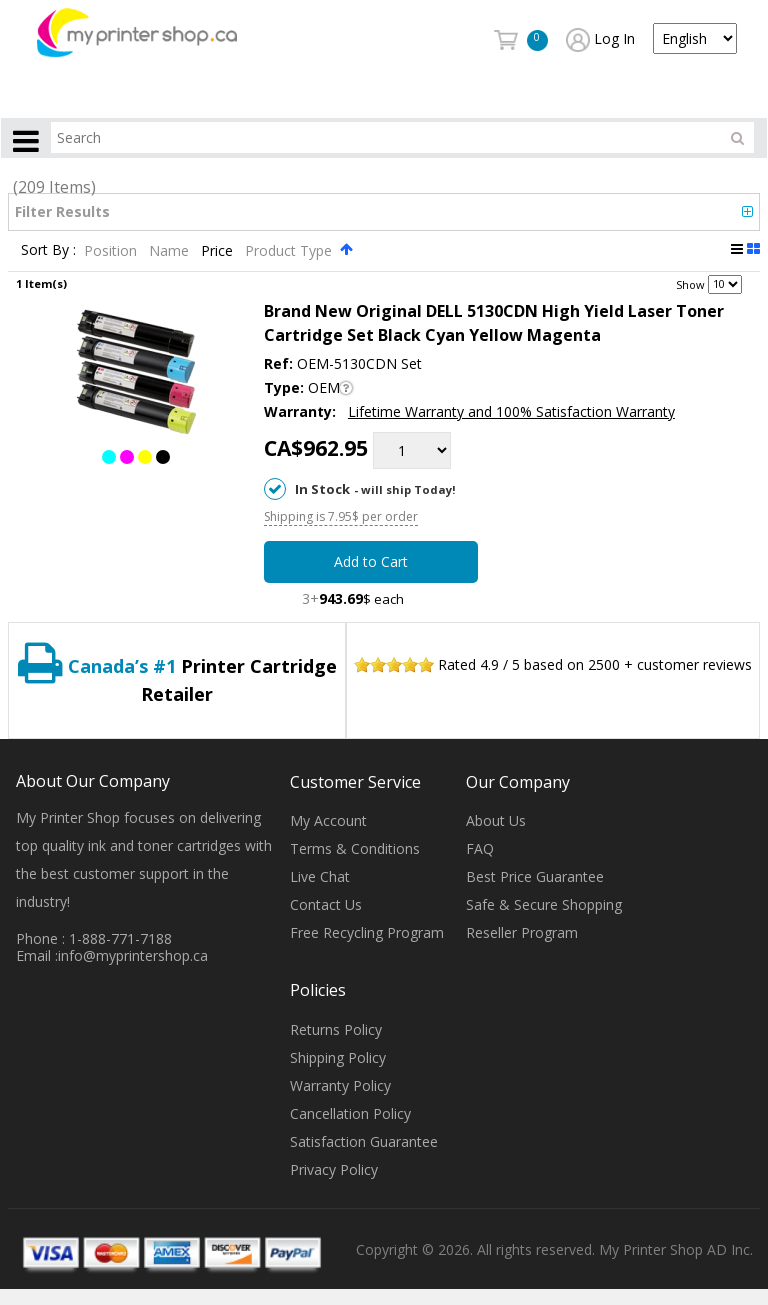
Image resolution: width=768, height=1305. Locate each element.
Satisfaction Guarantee (364, 1141)
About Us (496, 821)
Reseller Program (522, 933)
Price (219, 250)
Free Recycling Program (367, 933)
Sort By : (48, 250)
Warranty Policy (340, 1085)
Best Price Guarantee (535, 877)
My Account (328, 821)
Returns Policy (336, 1029)
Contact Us (326, 905)
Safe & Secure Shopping (544, 905)
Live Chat (320, 877)
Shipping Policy (338, 1057)
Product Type (290, 250)
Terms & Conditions (355, 849)
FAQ (480, 849)
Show (690, 283)
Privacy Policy (334, 1169)
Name (171, 250)
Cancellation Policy (350, 1113)
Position (112, 250)
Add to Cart (371, 562)
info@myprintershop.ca (133, 955)
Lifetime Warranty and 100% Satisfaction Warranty (511, 411)
